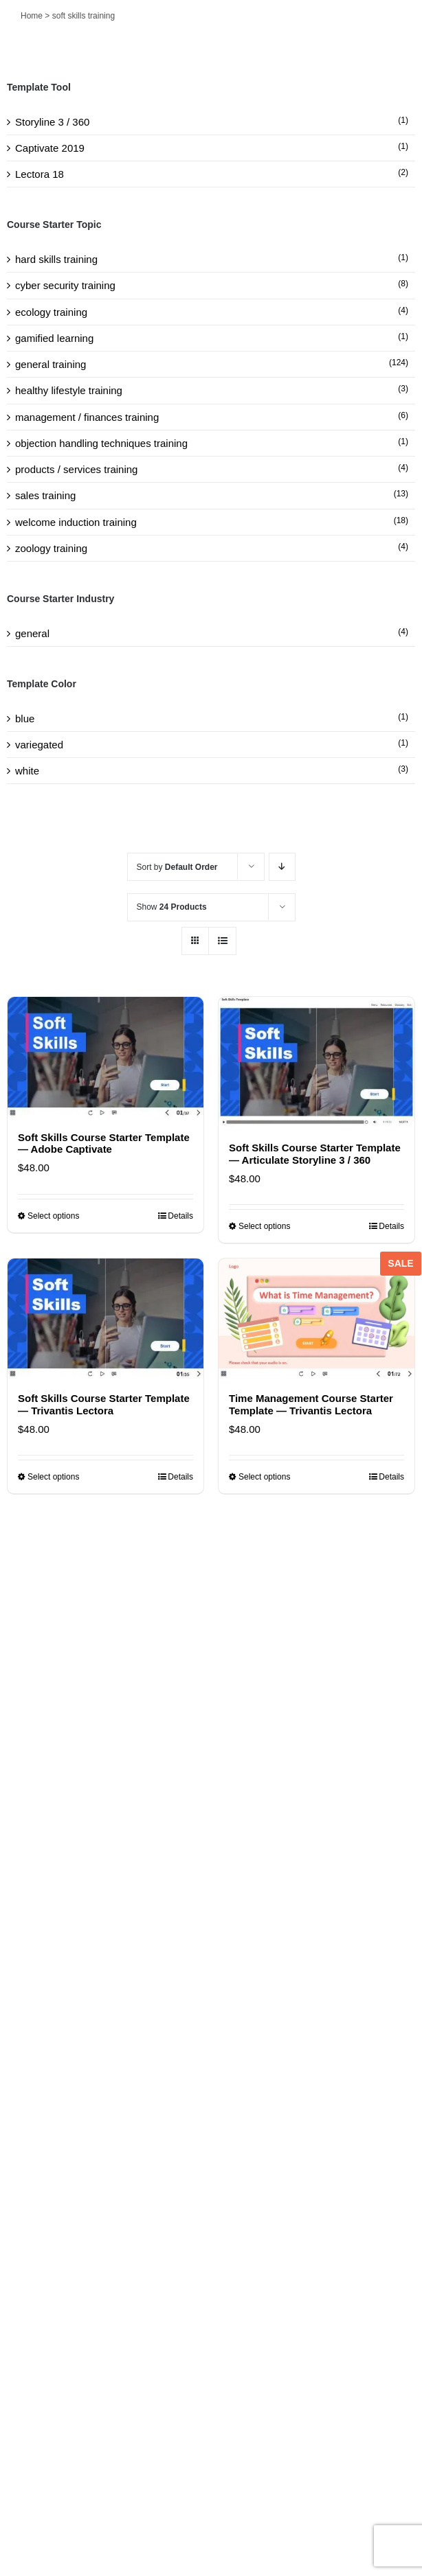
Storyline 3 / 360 (52, 122)
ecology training (51, 312)
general (32, 633)
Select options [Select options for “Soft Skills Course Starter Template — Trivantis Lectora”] (53, 1477)
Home (32, 16)
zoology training (51, 548)
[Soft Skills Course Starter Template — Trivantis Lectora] (105, 1318)
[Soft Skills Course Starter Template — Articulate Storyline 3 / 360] (316, 1062)
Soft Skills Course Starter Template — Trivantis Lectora (104, 1404)
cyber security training (65, 285)
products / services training (76, 469)
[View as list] (222, 941)
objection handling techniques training (101, 443)
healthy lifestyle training (68, 390)
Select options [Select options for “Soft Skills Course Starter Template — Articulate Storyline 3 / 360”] (264, 1226)
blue (24, 718)
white (27, 771)
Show (172, 907)
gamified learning (54, 338)
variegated (39, 744)
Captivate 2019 (50, 148)
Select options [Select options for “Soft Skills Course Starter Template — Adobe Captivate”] (53, 1216)
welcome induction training (76, 522)
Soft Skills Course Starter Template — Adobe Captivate (104, 1143)
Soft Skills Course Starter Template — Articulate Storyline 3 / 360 (315, 1153)
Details (180, 1216)
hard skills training (56, 259)
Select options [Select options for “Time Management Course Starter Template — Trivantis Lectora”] (264, 1477)
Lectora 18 (39, 174)
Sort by (177, 867)
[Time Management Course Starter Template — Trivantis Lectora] (316, 1318)
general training (50, 364)
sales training (45, 495)
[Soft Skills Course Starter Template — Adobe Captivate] (105, 1057)
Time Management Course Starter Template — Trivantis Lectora (311, 1404)
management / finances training (87, 417)
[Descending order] (282, 867)
